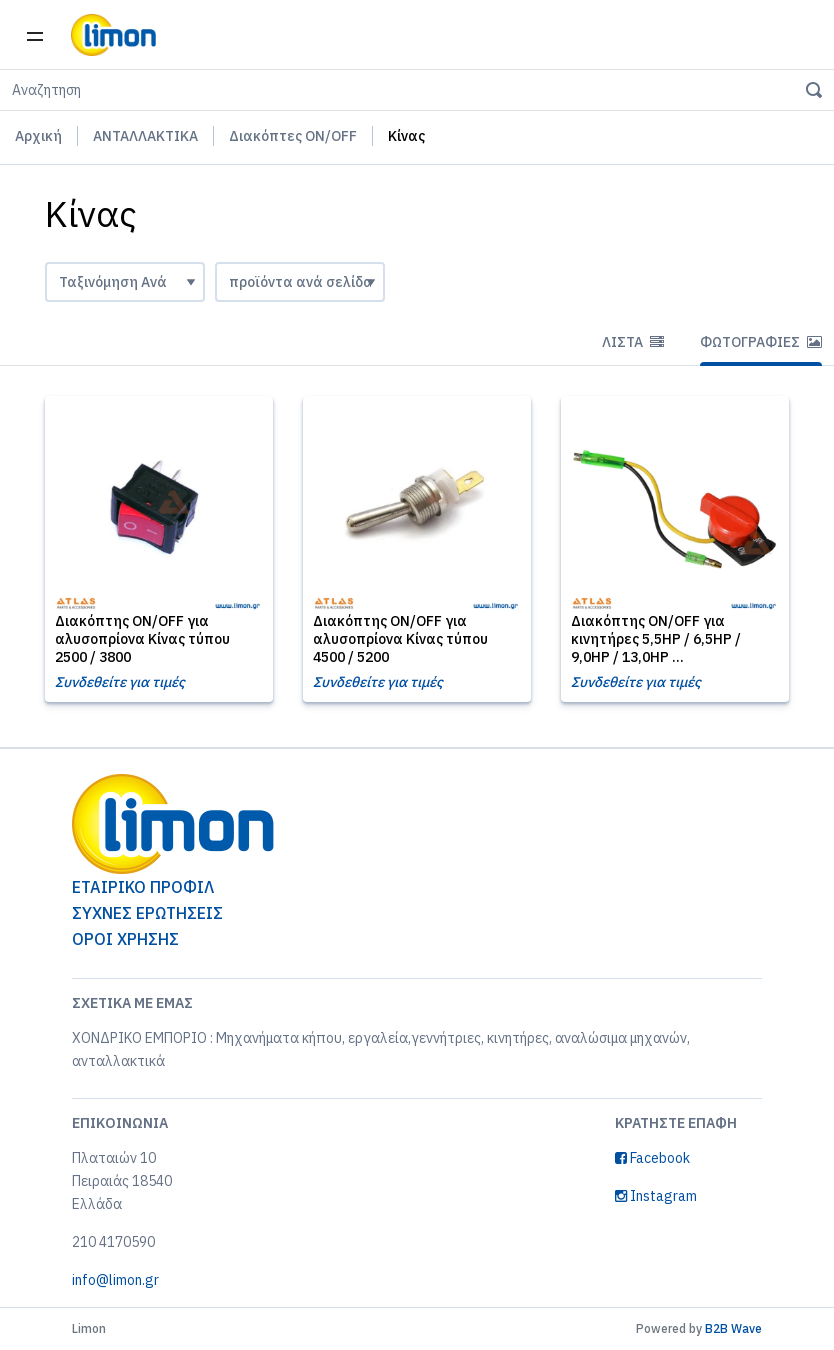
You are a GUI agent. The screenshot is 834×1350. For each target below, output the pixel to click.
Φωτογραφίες (761, 342)
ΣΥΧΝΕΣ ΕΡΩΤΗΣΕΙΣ (147, 913)
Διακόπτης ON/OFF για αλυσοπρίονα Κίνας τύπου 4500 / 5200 (400, 639)
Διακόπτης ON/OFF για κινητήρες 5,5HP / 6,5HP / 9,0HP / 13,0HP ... (656, 639)
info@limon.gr (115, 1280)
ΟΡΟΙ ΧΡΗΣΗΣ (125, 939)
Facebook (652, 1158)
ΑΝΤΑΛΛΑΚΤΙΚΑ (145, 136)
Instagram (656, 1196)
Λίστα (633, 342)
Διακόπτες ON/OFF (293, 136)
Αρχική (38, 136)
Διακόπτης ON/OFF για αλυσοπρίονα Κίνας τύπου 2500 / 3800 (142, 639)
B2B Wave (733, 1328)
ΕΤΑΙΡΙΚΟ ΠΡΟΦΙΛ (143, 887)
